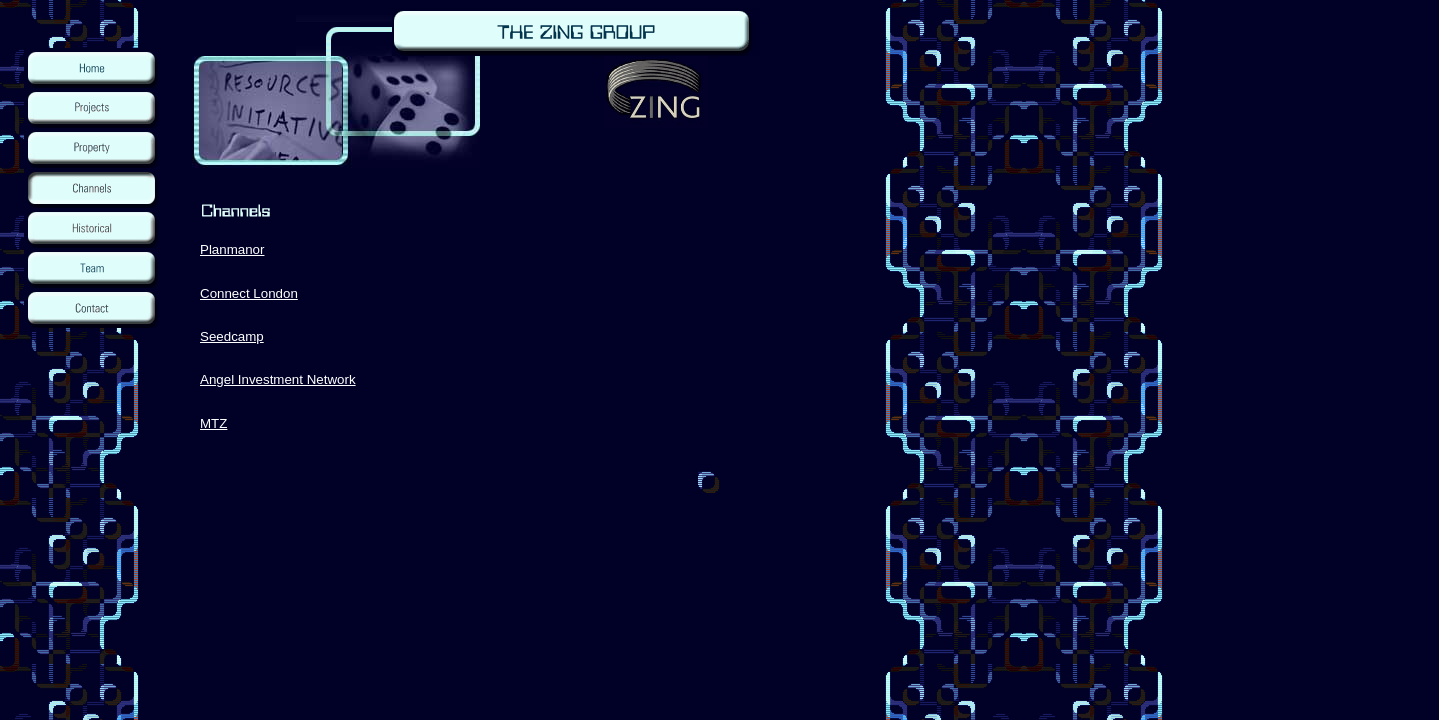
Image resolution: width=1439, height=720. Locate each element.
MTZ (213, 423)
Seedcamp (232, 336)
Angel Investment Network (278, 379)
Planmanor (232, 249)
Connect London (249, 293)
